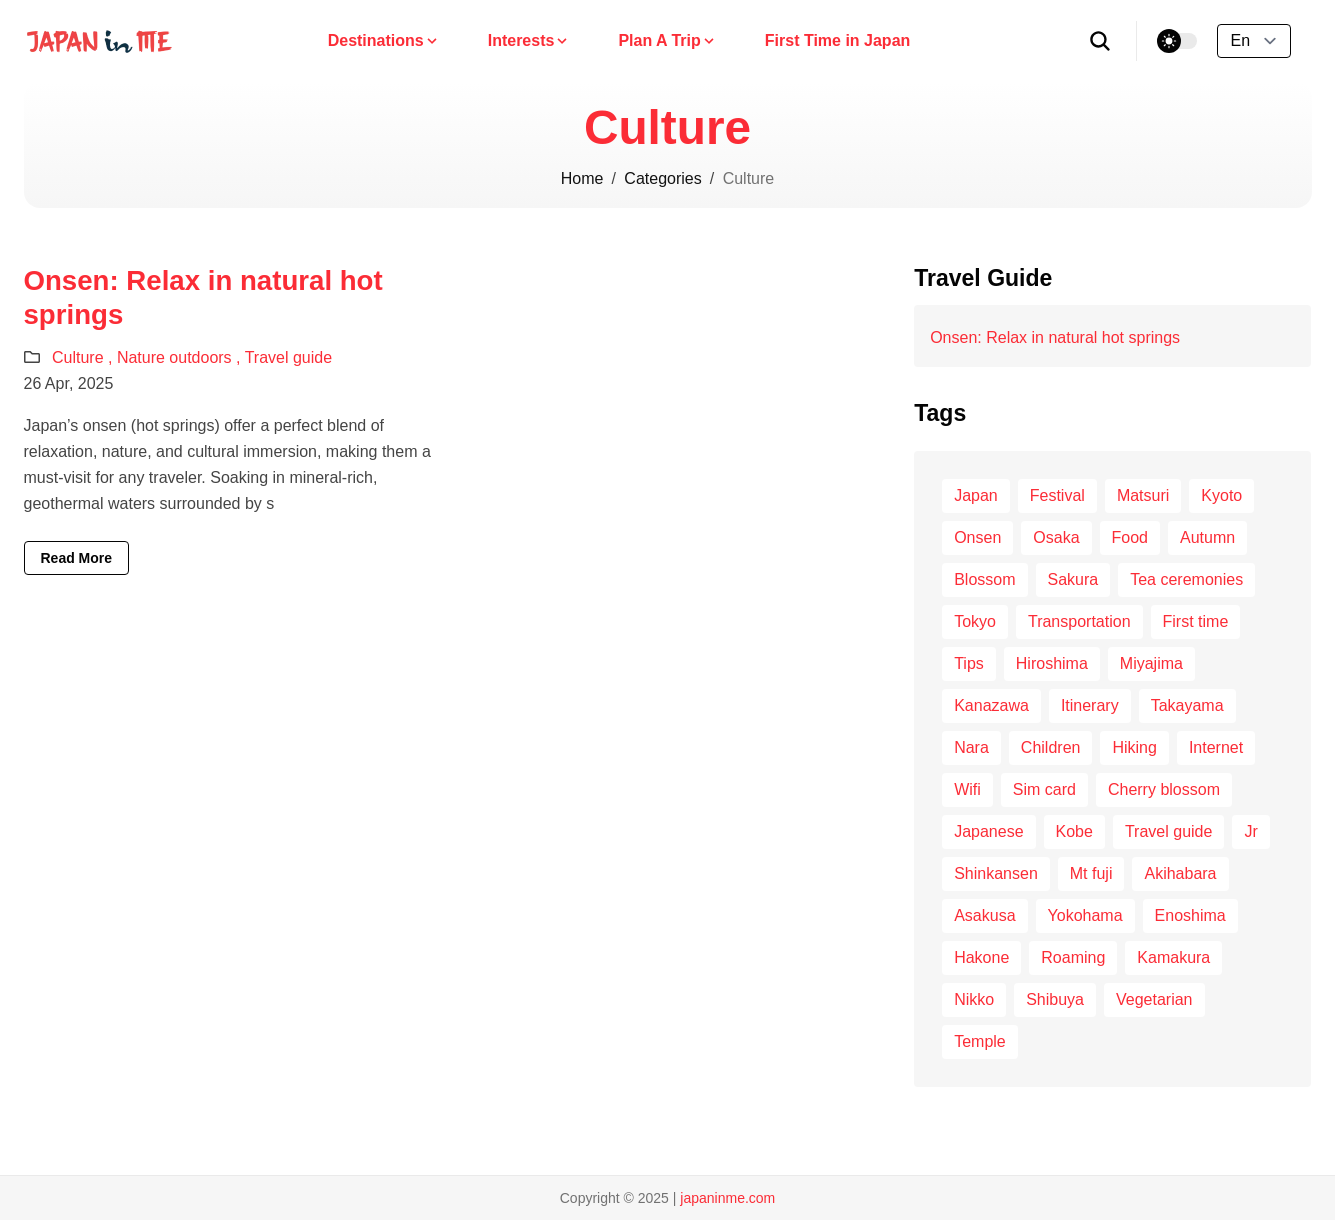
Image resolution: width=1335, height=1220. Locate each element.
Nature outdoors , (181, 357)
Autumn (1207, 537)
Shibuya (1055, 999)
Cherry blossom (1164, 789)
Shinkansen (996, 873)
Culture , (84, 357)
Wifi (967, 789)
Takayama (1187, 705)
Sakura (1073, 579)
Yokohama (1085, 915)
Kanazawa (991, 705)
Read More (77, 558)
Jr (1250, 831)
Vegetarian (1154, 999)
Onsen (977, 537)
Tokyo (975, 621)
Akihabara (1180, 873)
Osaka (1056, 537)
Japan (976, 495)
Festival (1057, 495)
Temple (980, 1041)
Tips (969, 663)
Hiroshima (1052, 663)
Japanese (988, 831)
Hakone (981, 957)
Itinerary (1090, 705)
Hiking (1134, 747)
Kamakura (1173, 957)
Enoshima (1190, 915)
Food (1130, 537)
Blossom (984, 579)
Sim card (1044, 789)
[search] (1100, 41)
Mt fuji (1091, 873)
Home (582, 178)
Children (1051, 747)
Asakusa (984, 915)
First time (1196, 621)
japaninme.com (727, 1198)
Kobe (1074, 831)
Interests (529, 40)
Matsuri (1143, 495)
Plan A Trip (667, 40)
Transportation (1079, 621)
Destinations (384, 40)
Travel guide (288, 357)
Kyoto (1221, 495)
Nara (971, 747)
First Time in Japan (838, 40)
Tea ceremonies (1186, 579)
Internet (1216, 747)
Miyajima (1151, 663)
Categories (662, 178)
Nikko (974, 999)
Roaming (1073, 957)
